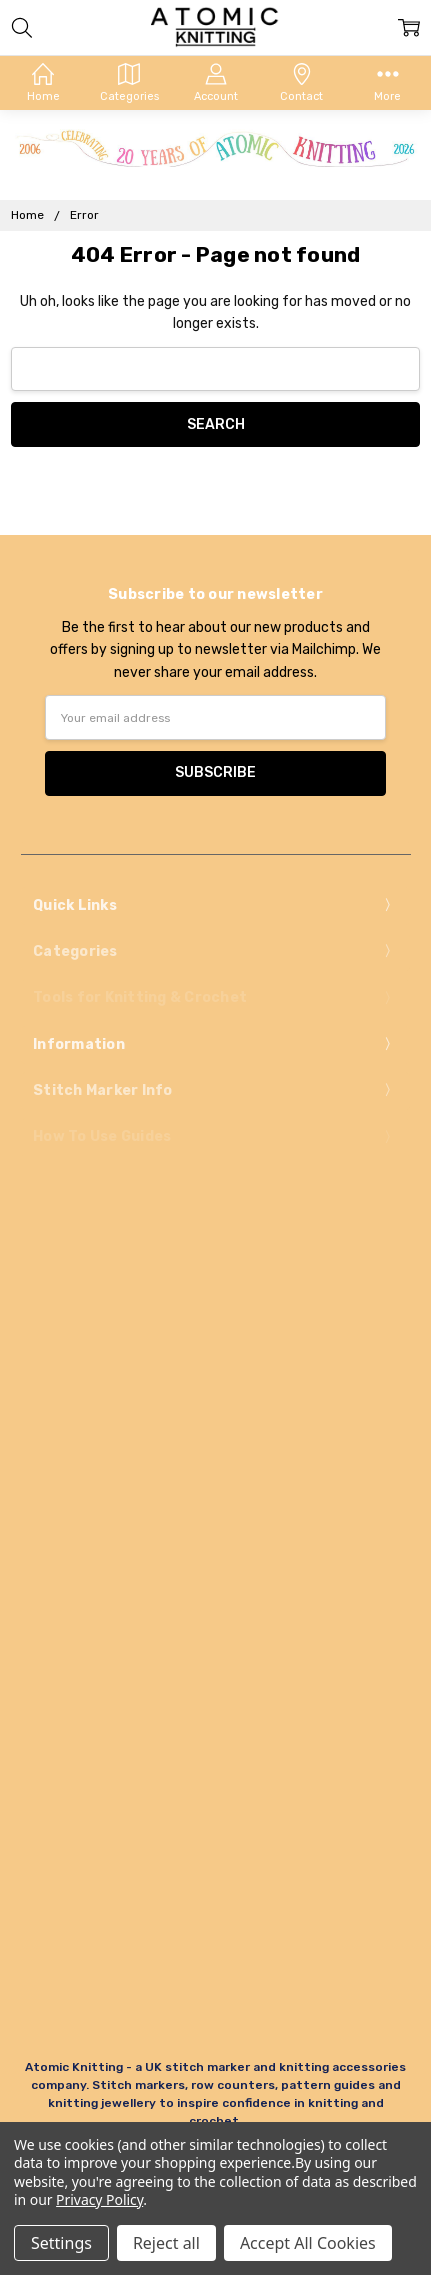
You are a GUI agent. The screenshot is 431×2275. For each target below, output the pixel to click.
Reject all (166, 2243)
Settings (61, 2243)
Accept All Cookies (308, 2243)
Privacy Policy (99, 2199)
